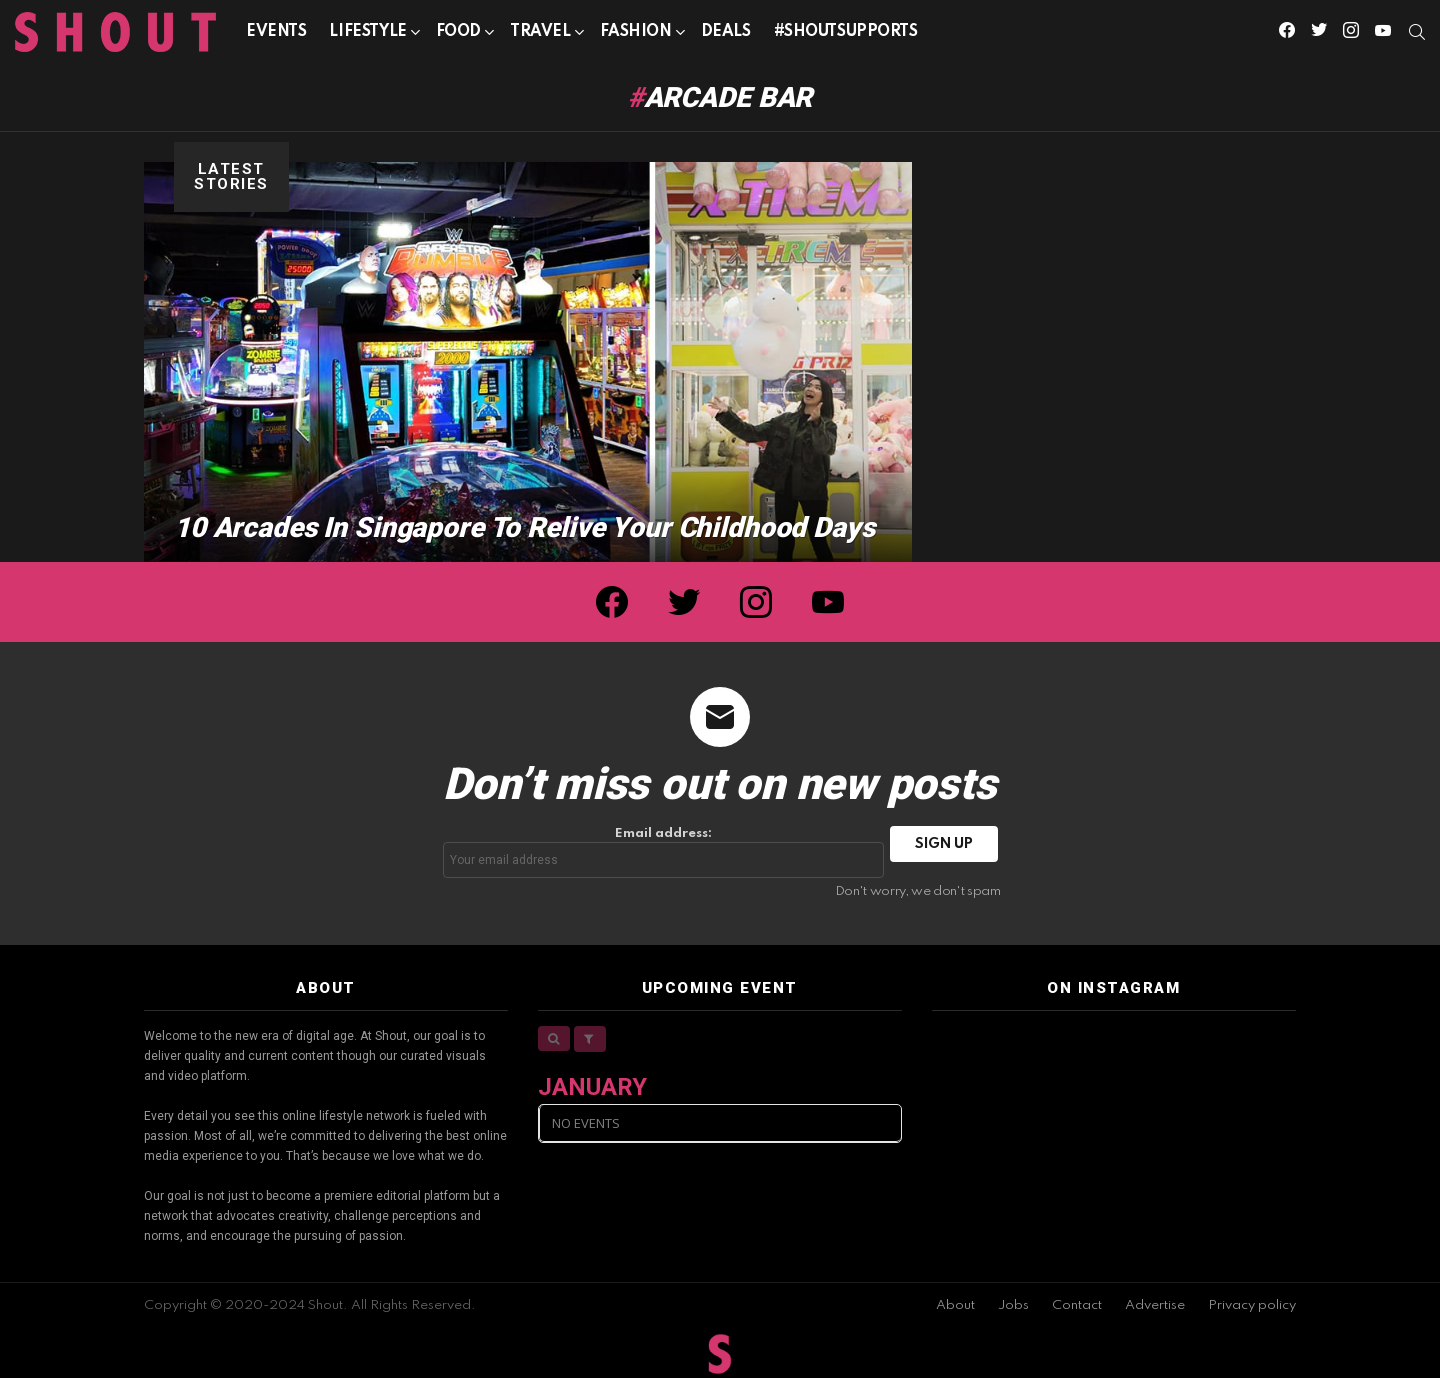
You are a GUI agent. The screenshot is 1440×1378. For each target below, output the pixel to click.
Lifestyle (367, 35)
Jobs (1013, 1305)
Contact (1077, 1305)
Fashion (636, 35)
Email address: (664, 852)
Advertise (1155, 1305)
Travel (540, 35)
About (955, 1305)
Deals (726, 32)
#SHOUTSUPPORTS (846, 32)
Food (458, 35)
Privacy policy (1252, 1305)
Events (276, 32)
